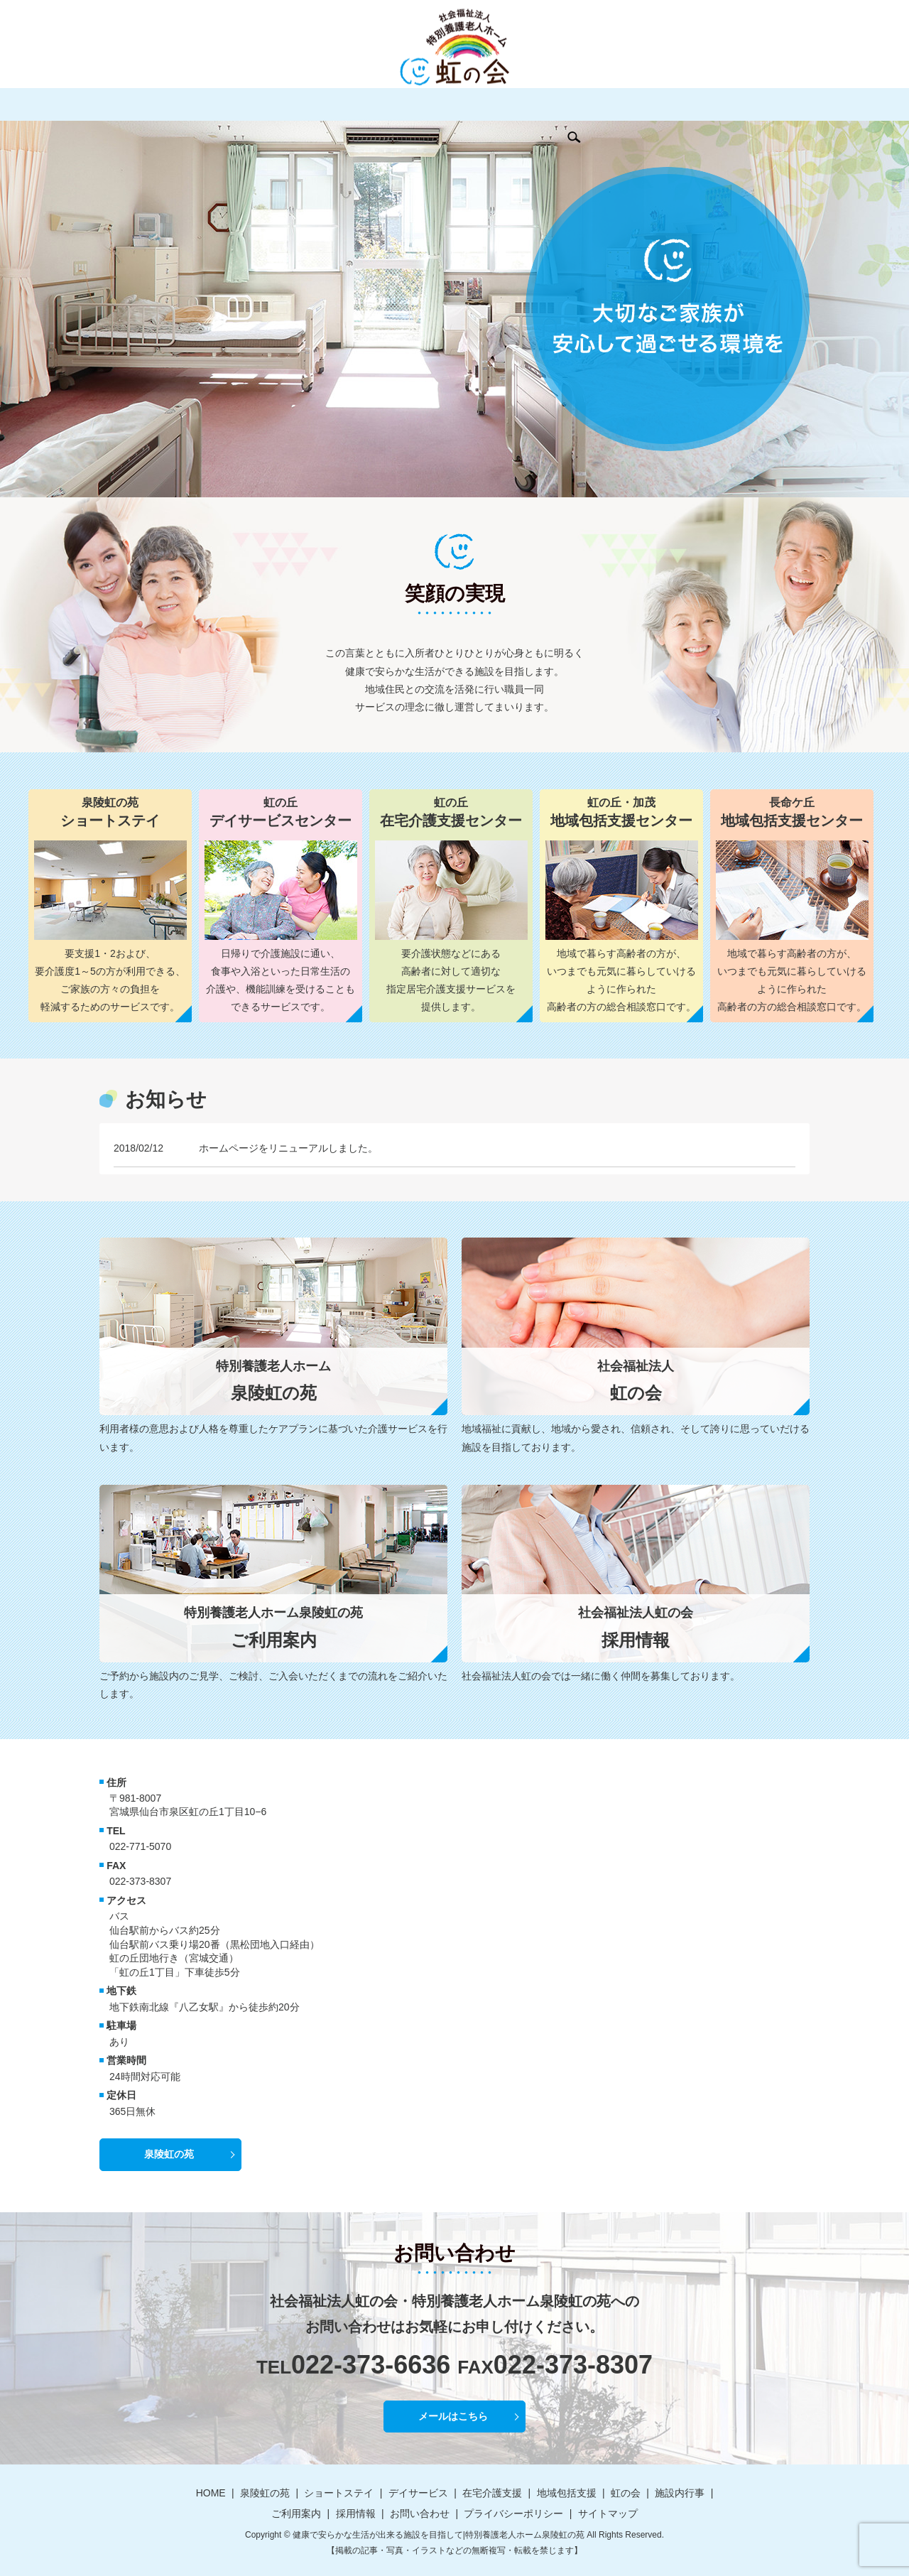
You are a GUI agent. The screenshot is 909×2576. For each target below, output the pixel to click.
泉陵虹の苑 (180, 104)
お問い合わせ (742, 104)
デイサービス (324, 104)
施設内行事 (568, 104)
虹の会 (518, 104)
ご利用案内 (628, 104)
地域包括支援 (464, 104)
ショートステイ (250, 104)
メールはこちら (453, 2416)
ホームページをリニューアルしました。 (288, 1148)
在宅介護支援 (394, 104)
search (787, 104)
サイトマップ (608, 2513)
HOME (131, 104)
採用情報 (682, 104)
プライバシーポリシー (513, 2513)
